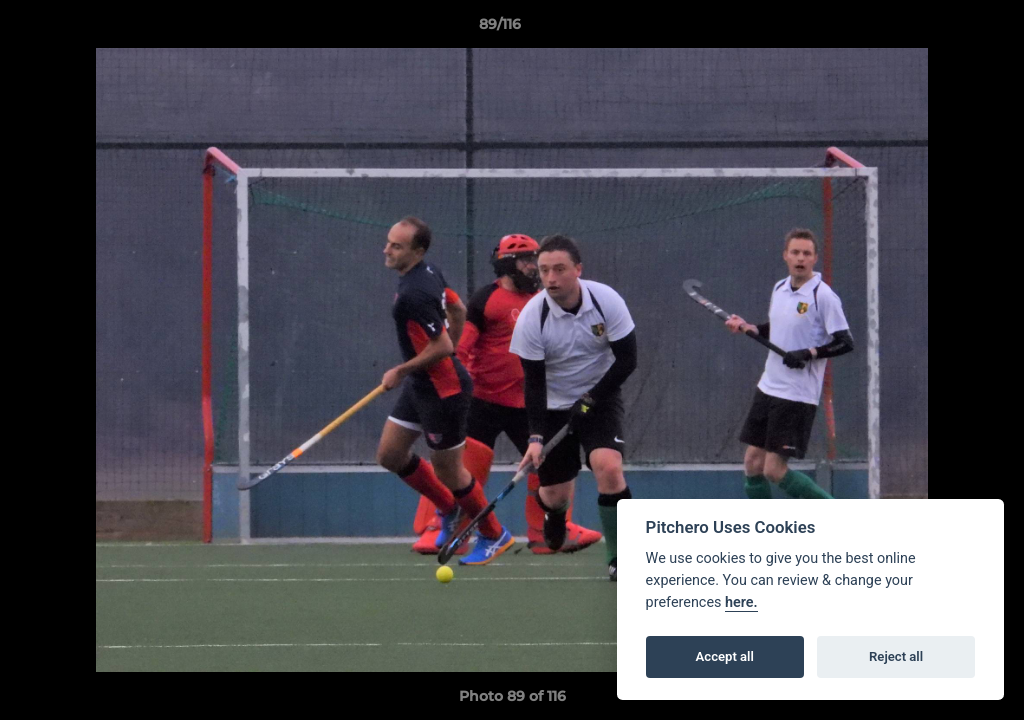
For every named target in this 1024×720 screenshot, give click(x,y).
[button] (940, 29)
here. (741, 602)
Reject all (896, 656)
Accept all (725, 656)
